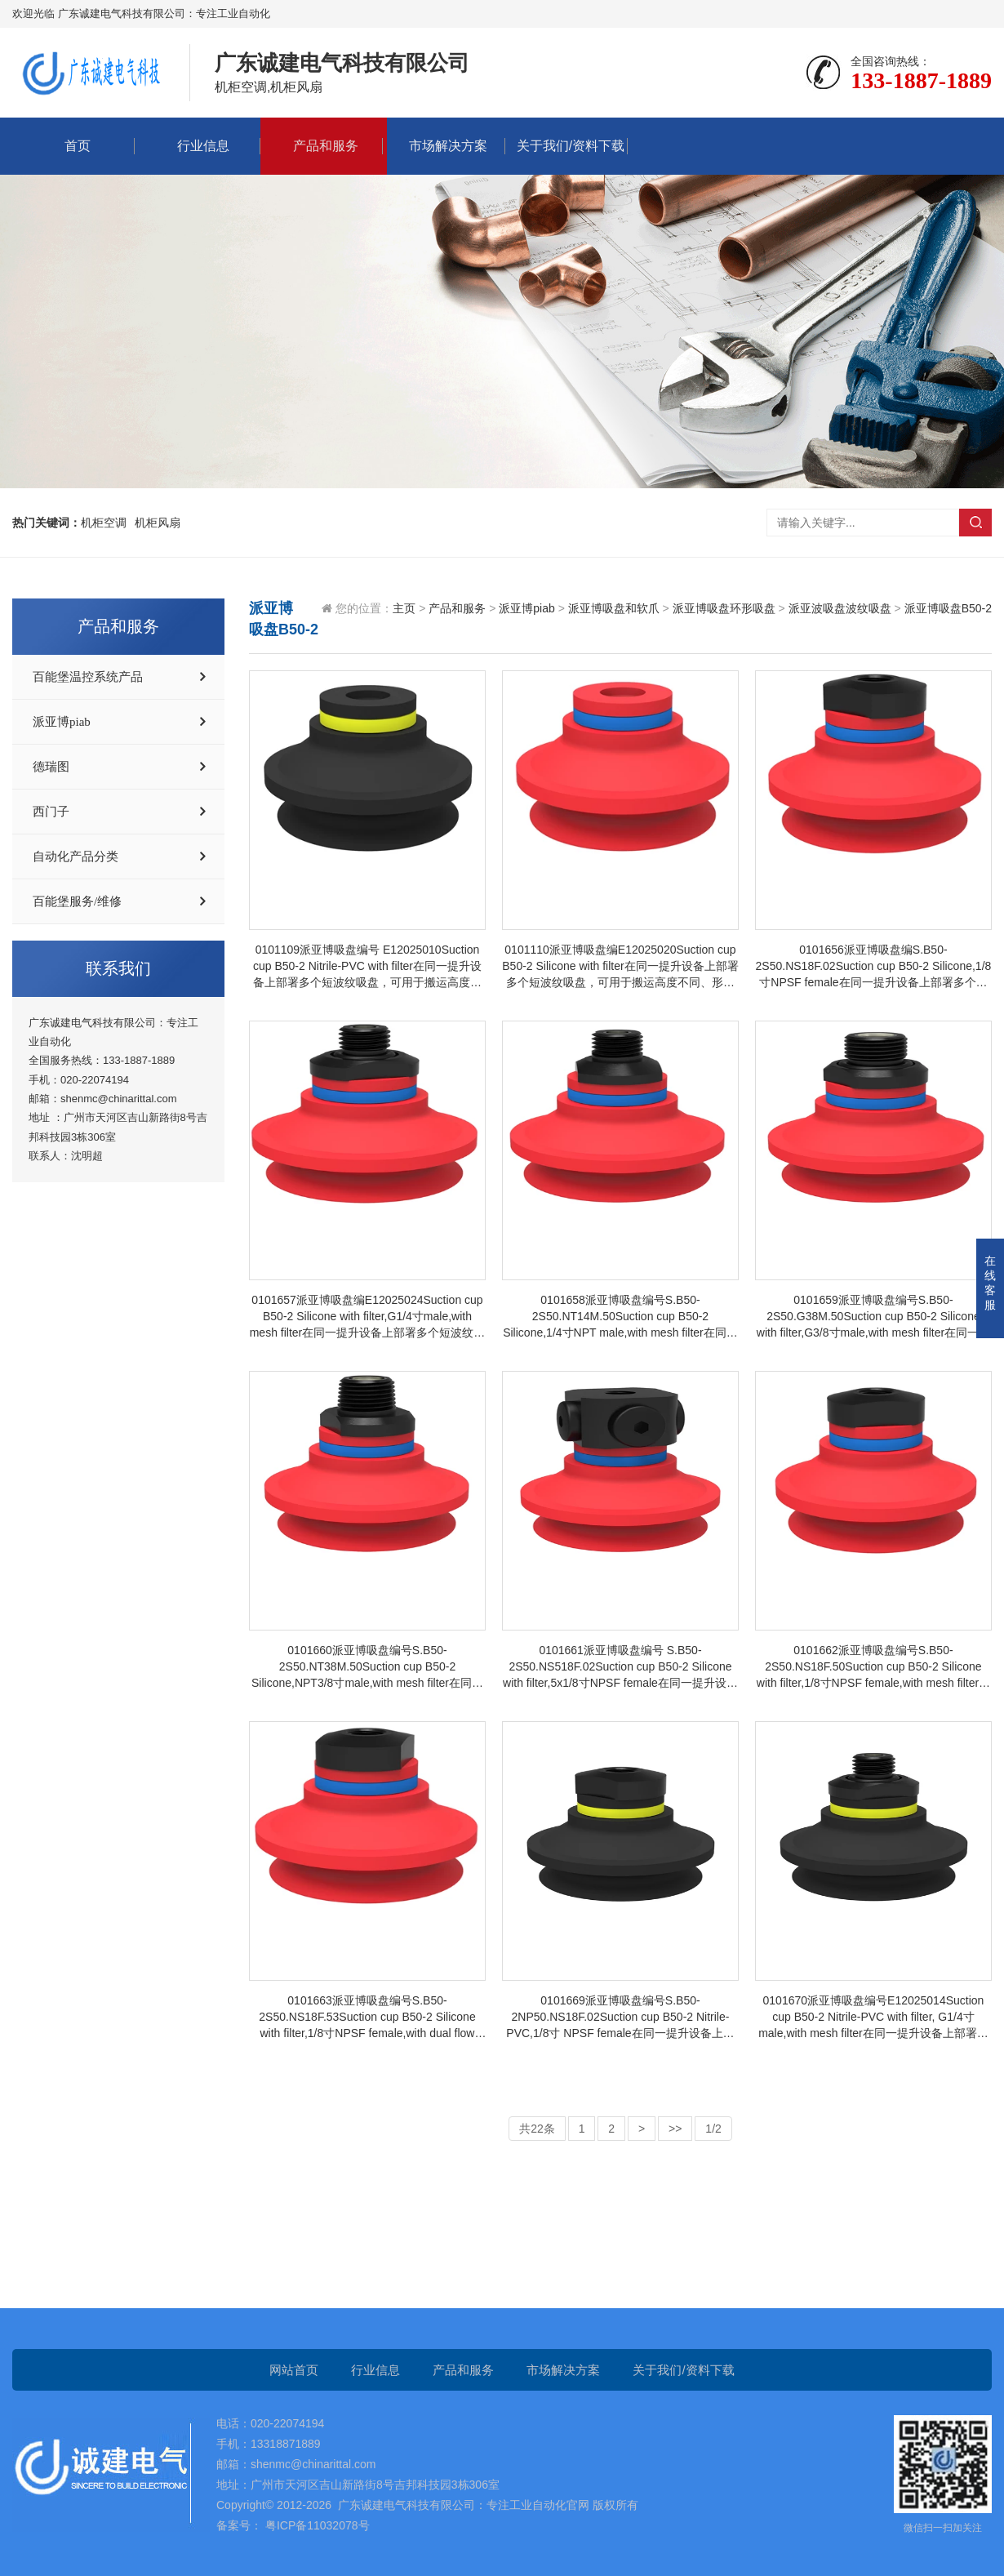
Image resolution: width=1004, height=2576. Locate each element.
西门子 (51, 811)
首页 (73, 146)
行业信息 (199, 146)
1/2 (713, 2128)
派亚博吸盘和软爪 (614, 608)
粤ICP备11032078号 (316, 2525)
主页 (404, 608)
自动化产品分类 (75, 856)
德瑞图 (51, 766)
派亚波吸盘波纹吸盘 (840, 608)
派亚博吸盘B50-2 (948, 608)
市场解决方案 (444, 146)
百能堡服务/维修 (77, 901)
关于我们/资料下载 (566, 146)
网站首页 (293, 2370)
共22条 (537, 2128)
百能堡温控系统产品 (88, 676)
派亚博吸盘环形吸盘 (724, 608)
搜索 (975, 522)
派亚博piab (62, 721)
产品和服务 (321, 146)
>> (675, 2128)
